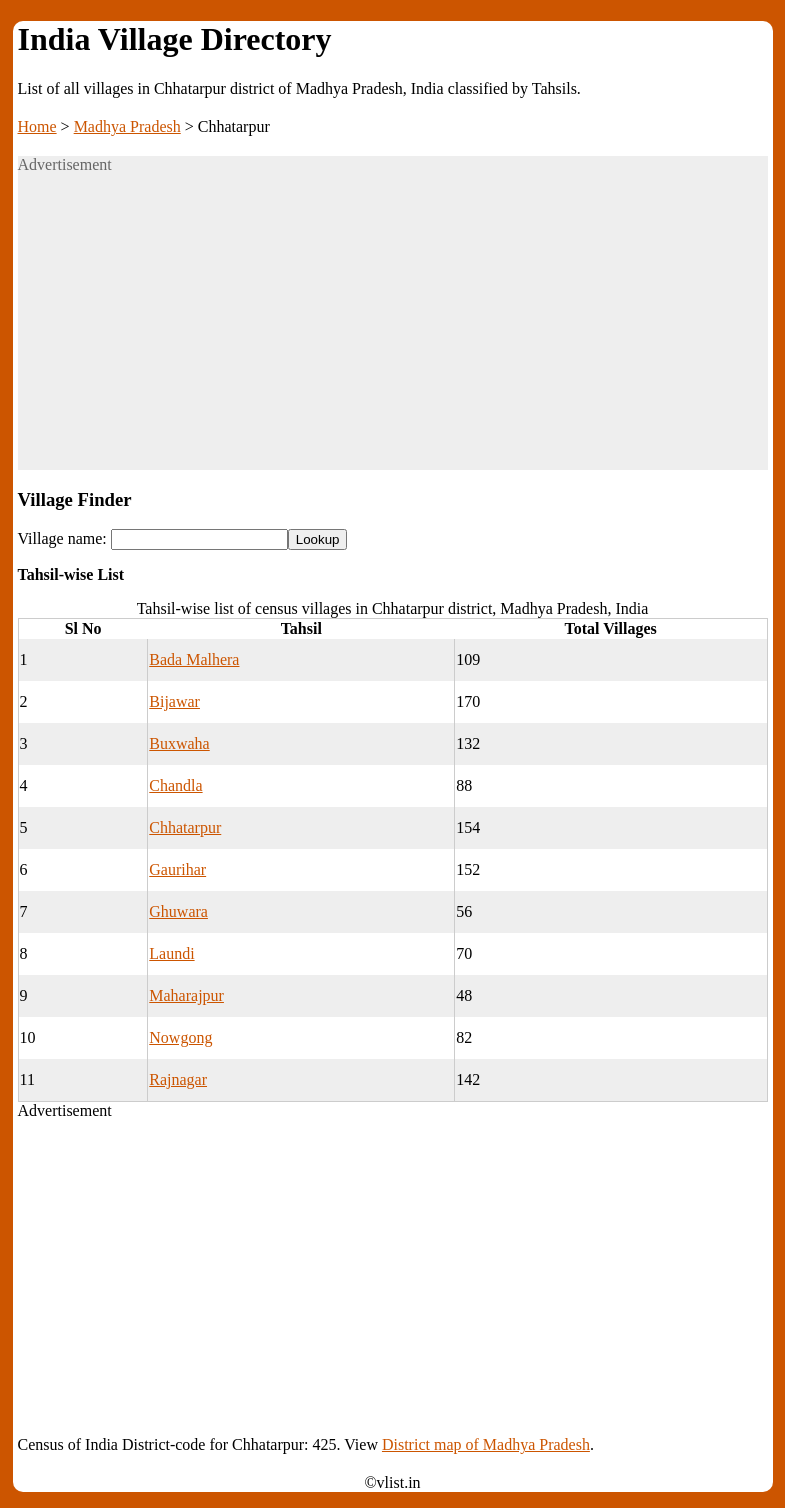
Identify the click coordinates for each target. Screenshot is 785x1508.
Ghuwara (178, 911)
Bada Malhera (194, 659)
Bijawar (174, 701)
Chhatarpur (185, 827)
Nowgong (180, 1037)
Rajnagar (178, 1079)
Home (37, 126)
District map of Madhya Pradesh (486, 1444)
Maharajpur (186, 995)
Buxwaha (179, 743)
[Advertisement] (393, 330)
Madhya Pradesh (127, 126)
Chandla (175, 785)
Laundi (171, 953)
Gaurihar (177, 869)
